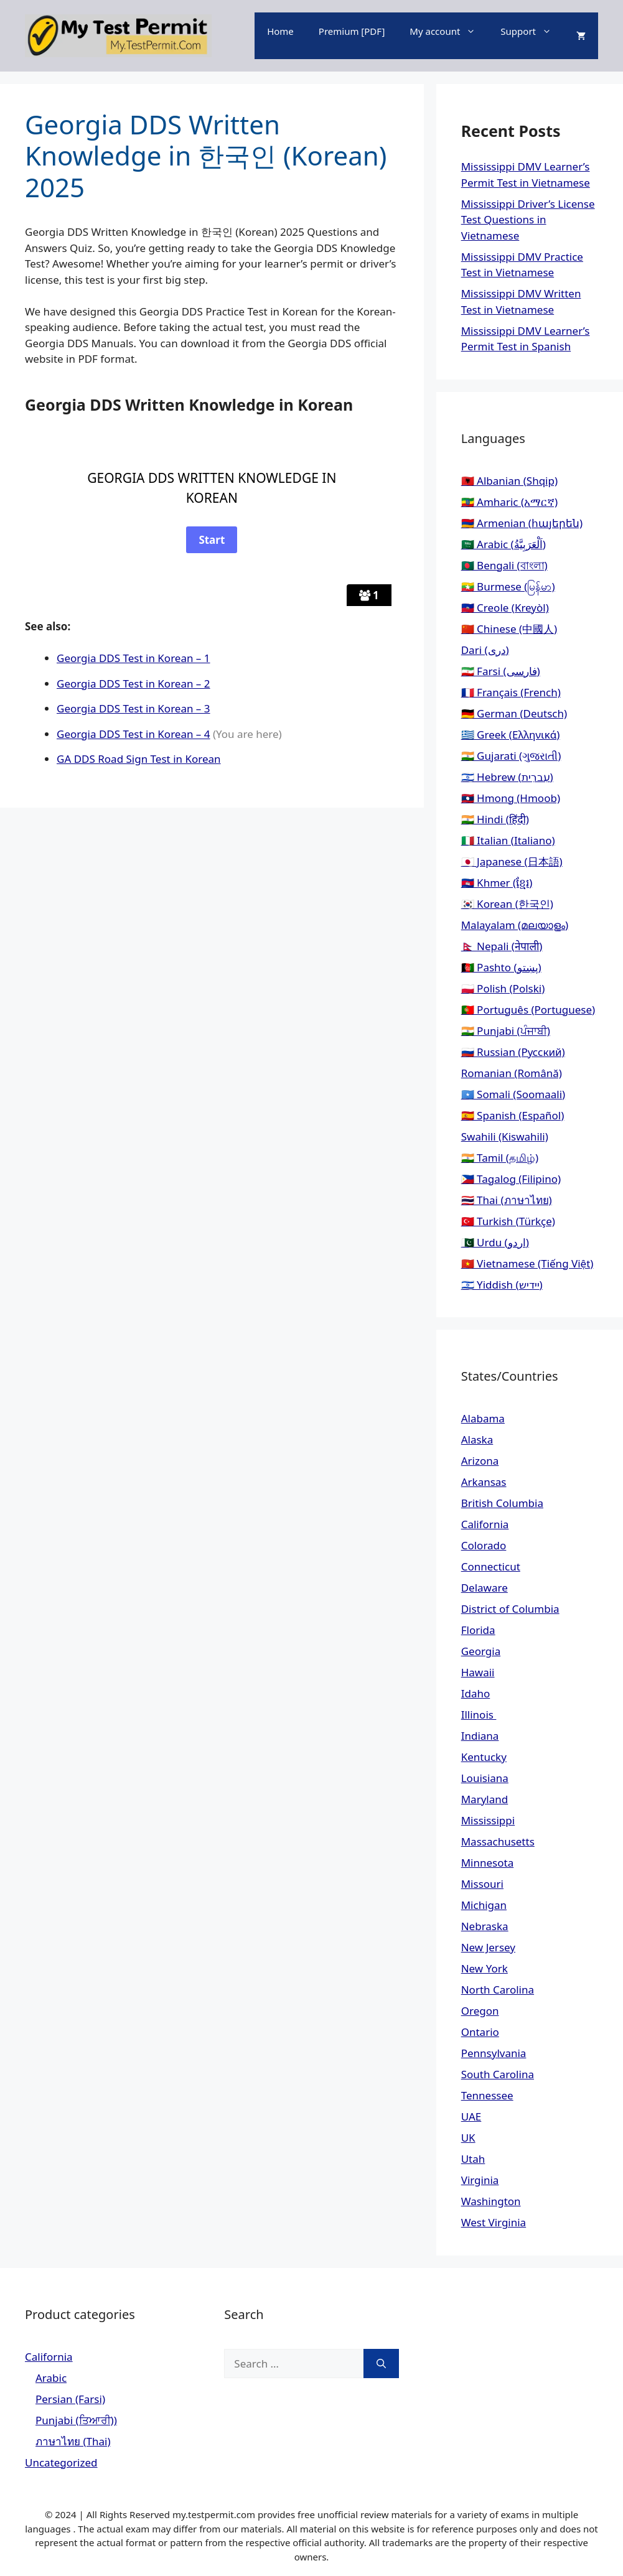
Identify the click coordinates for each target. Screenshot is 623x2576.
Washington (491, 2201)
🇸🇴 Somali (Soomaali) (513, 1094)
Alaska (477, 1439)
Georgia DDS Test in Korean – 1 (133, 658)
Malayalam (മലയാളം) (515, 925)
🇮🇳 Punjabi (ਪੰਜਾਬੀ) (505, 1031)
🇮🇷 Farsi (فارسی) (500, 671)
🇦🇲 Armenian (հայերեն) (522, 523)
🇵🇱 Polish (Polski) (503, 988)
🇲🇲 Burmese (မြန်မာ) (508, 586)
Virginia (480, 2180)
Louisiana (484, 1778)
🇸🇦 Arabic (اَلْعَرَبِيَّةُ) (503, 544)
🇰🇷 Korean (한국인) (507, 904)
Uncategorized (61, 2462)
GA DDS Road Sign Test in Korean (139, 759)
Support (532, 31)
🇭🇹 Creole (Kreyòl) (505, 607)
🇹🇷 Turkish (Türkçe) (508, 1221)
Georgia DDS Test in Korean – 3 (133, 708)
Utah (473, 2159)
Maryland (484, 1799)
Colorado (484, 1545)
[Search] (381, 2364)
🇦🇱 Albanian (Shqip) (509, 481)
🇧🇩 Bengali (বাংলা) (504, 565)
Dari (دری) (485, 650)
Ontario (480, 2032)
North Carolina (497, 1989)
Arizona (480, 1461)
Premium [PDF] (352, 31)
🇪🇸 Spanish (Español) (512, 1115)
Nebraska (484, 1926)
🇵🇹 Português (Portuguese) (528, 1009)
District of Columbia (510, 1609)
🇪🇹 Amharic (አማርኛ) (509, 502)
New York (484, 1968)
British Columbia (502, 1503)
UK (468, 2137)
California (485, 1524)
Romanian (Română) (511, 1073)
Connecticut (490, 1566)
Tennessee (487, 2095)
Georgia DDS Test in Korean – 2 (133, 683)
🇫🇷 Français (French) (511, 692)
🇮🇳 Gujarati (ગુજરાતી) (511, 756)
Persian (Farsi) (70, 2399)
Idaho (475, 1693)
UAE (471, 2116)
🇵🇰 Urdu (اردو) (495, 1242)
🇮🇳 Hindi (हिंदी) (495, 819)
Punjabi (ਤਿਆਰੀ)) (76, 2420)
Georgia (480, 1651)
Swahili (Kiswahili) (504, 1136)
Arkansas (484, 1482)
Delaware (484, 1587)
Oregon (480, 2011)
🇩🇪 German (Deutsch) (514, 713)
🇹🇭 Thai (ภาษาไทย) (506, 1200)
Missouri (482, 1884)
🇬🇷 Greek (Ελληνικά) (510, 734)
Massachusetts (498, 1841)
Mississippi (488, 1820)
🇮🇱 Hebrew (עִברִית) (507, 777)
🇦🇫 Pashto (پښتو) (501, 967)
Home (280, 31)
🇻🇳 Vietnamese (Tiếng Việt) (527, 1263)
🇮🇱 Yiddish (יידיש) (502, 1284)
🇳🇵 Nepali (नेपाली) (502, 946)
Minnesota (487, 1862)
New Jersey (488, 1947)
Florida (478, 1630)
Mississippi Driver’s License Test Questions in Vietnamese (528, 220)
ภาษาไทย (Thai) (73, 2441)
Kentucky (484, 1757)
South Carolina (497, 2074)
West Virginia (493, 2222)
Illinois (479, 1714)
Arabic (51, 2378)
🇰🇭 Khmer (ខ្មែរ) (497, 882)
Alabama (483, 1418)
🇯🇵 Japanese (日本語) (512, 861)
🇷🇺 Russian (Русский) (513, 1052)
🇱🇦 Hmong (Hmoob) (510, 798)
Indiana (480, 1736)
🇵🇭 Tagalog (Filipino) (511, 1179)
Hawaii (478, 1672)
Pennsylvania (494, 2053)
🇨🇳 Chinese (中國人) (509, 629)
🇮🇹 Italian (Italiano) (508, 840)
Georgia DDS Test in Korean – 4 (133, 734)
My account (449, 31)
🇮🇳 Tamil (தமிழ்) (499, 1157)
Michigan (484, 1905)
